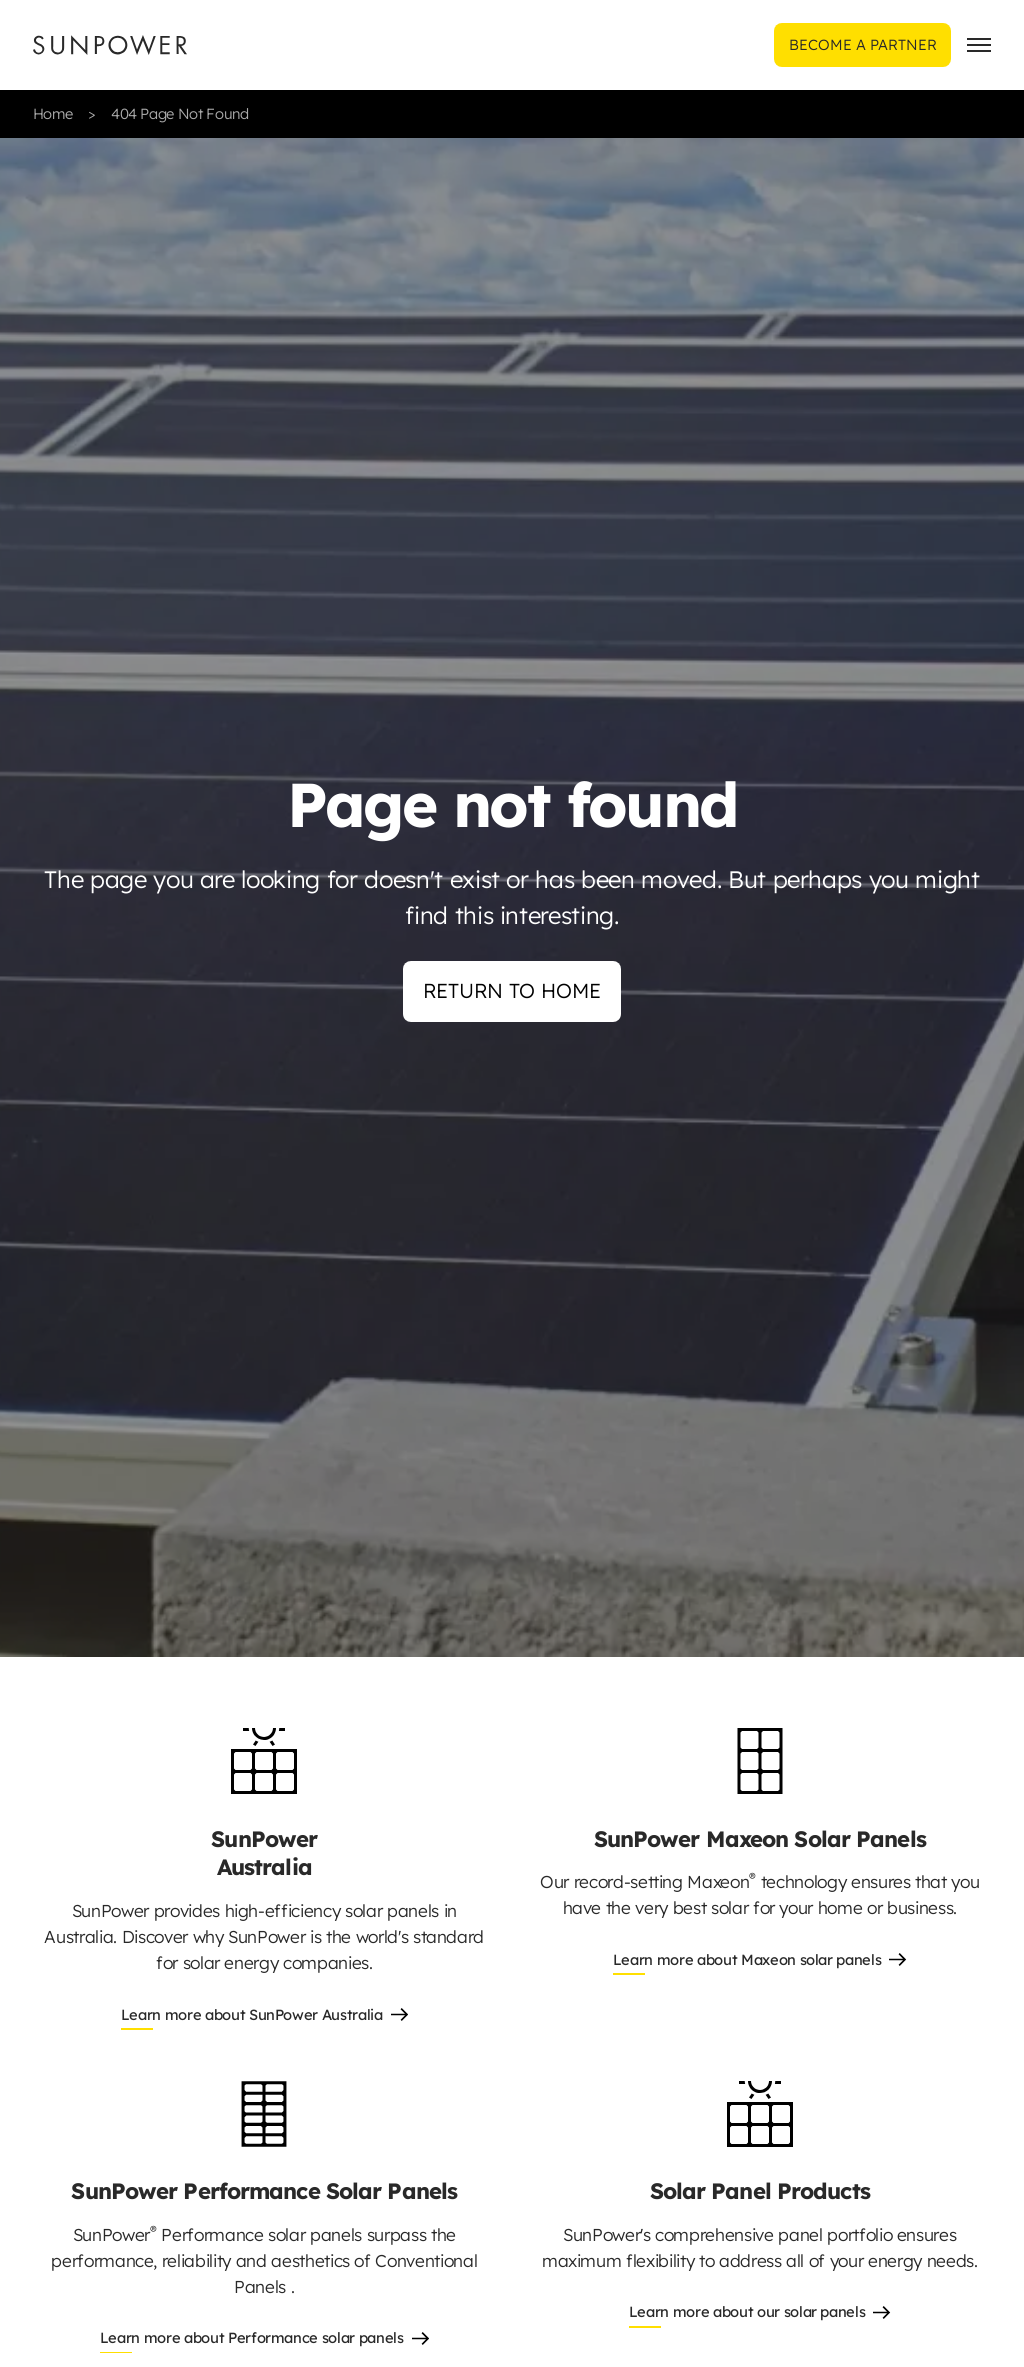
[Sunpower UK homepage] (110, 45)
